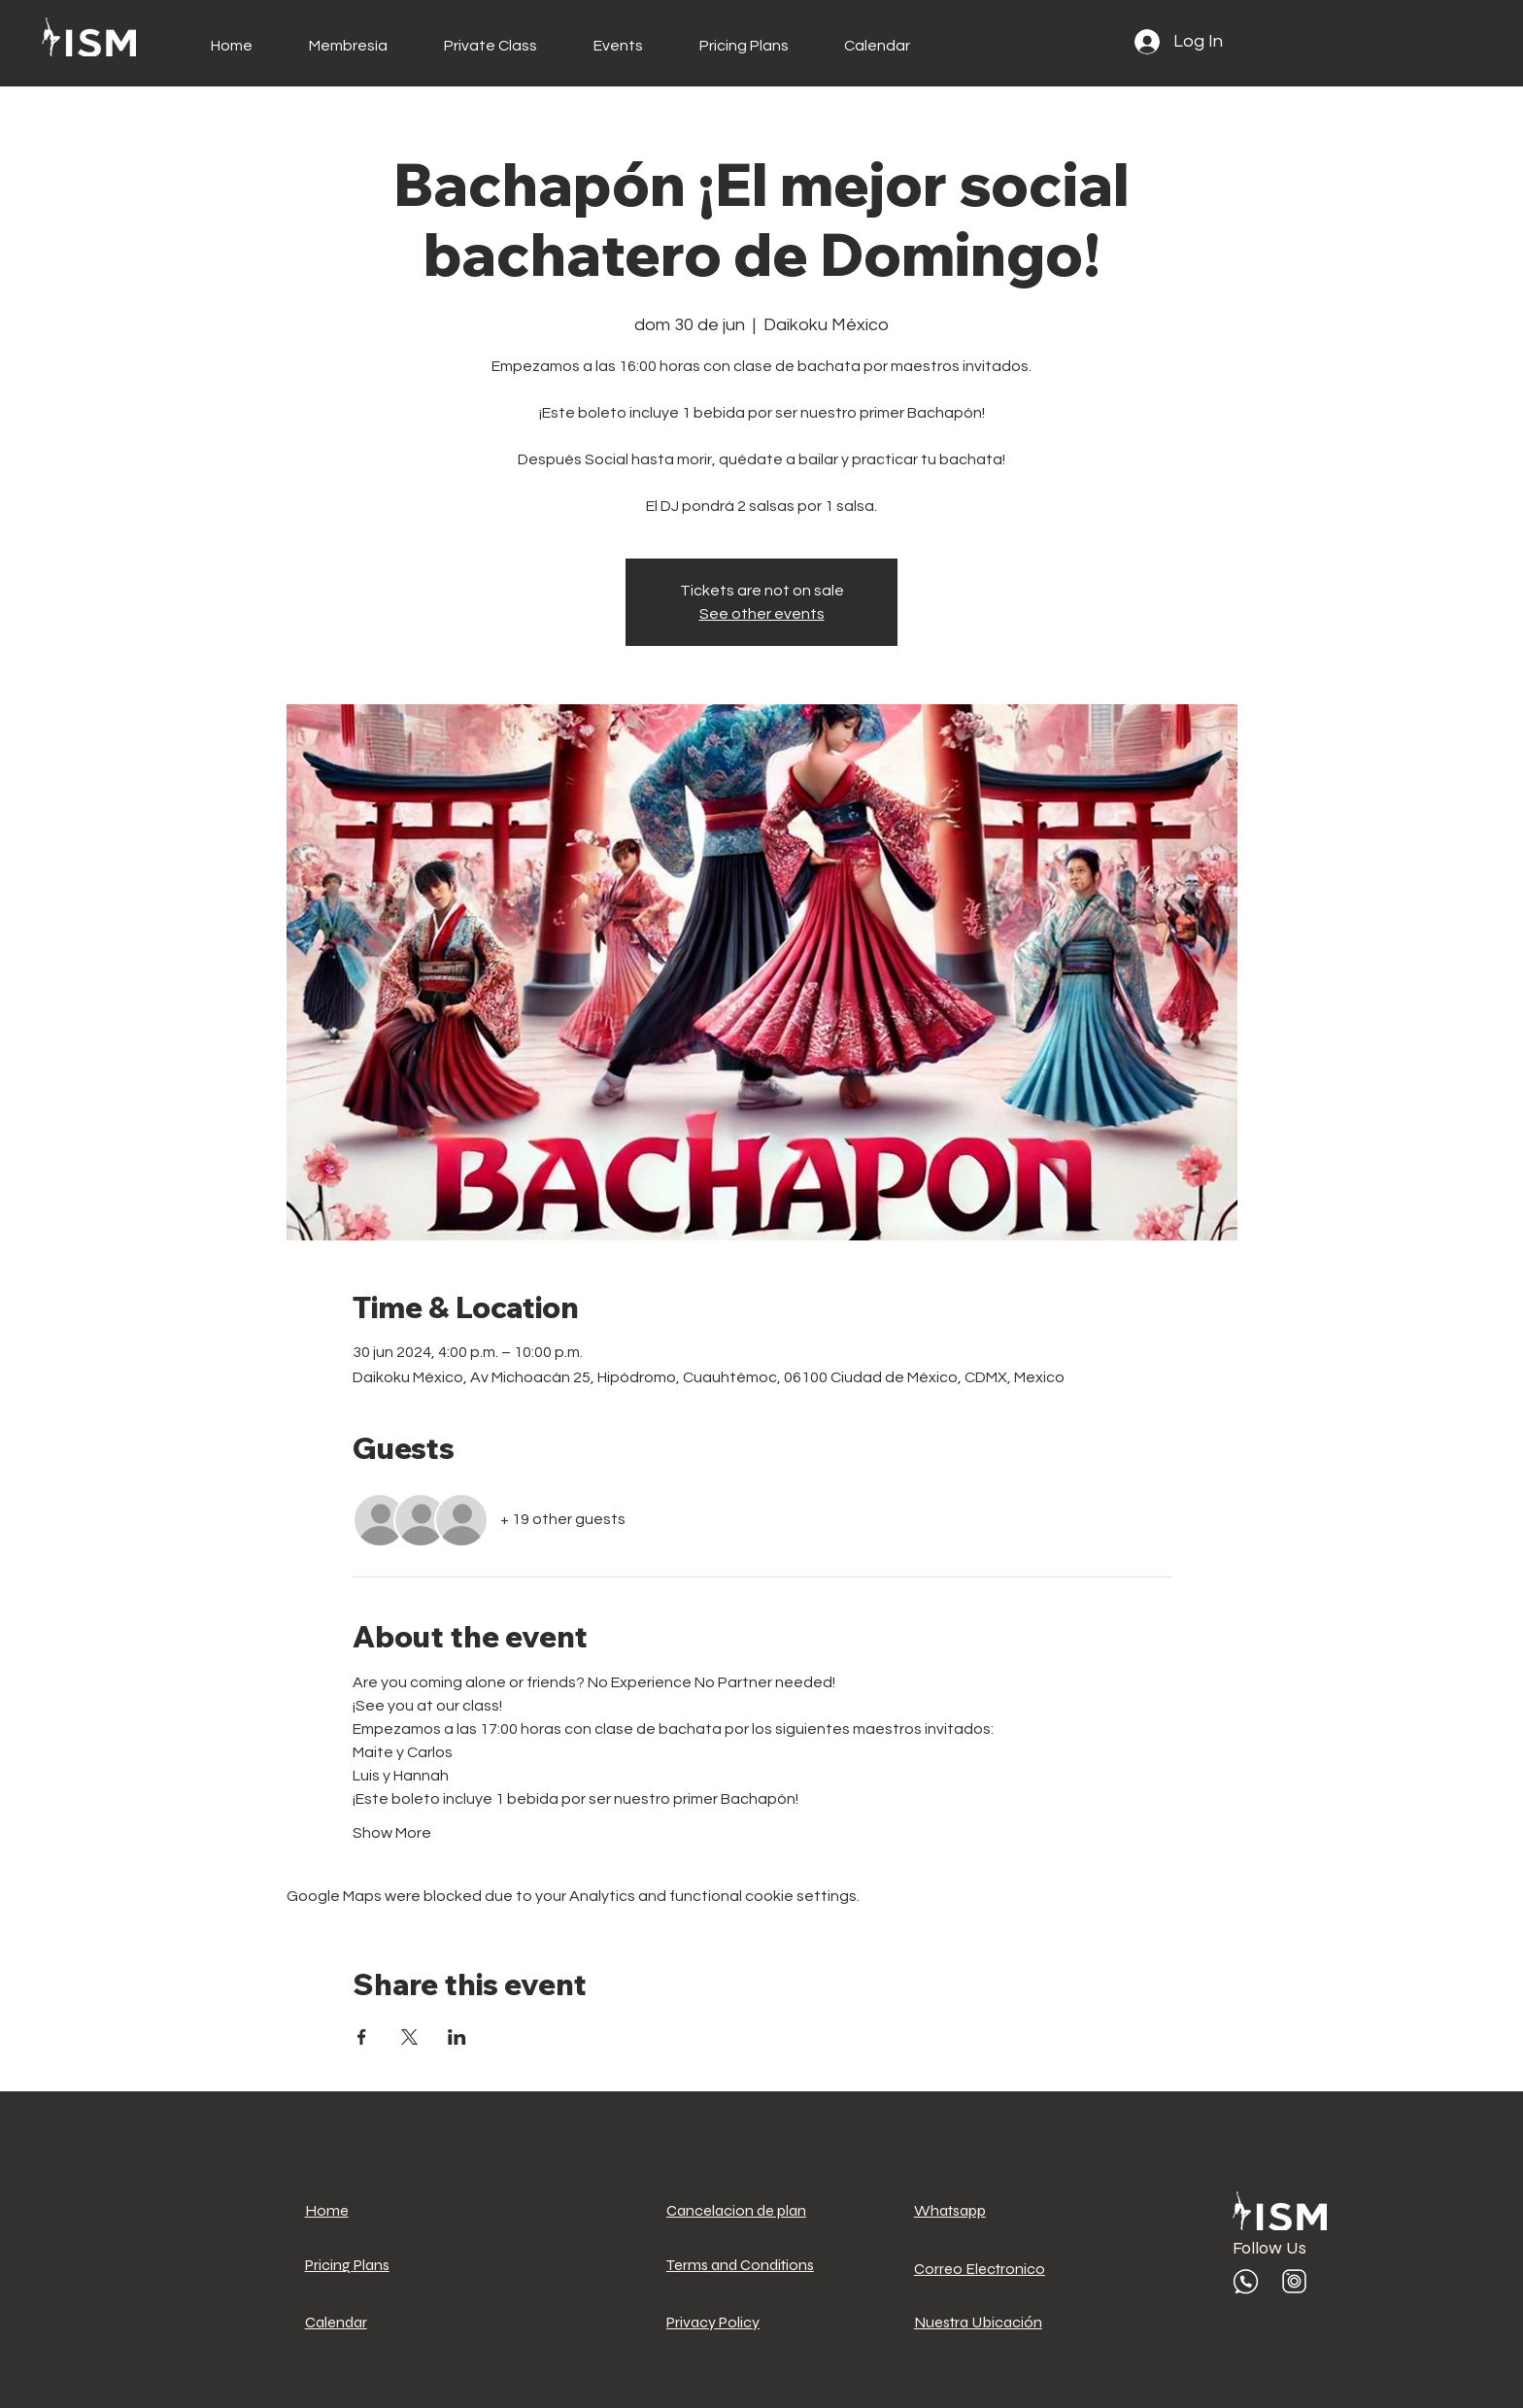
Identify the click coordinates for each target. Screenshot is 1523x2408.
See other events (762, 614)
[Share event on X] (409, 2037)
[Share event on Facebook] (362, 2037)
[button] (1260, 41)
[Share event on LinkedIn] (457, 2037)
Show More (392, 1833)
